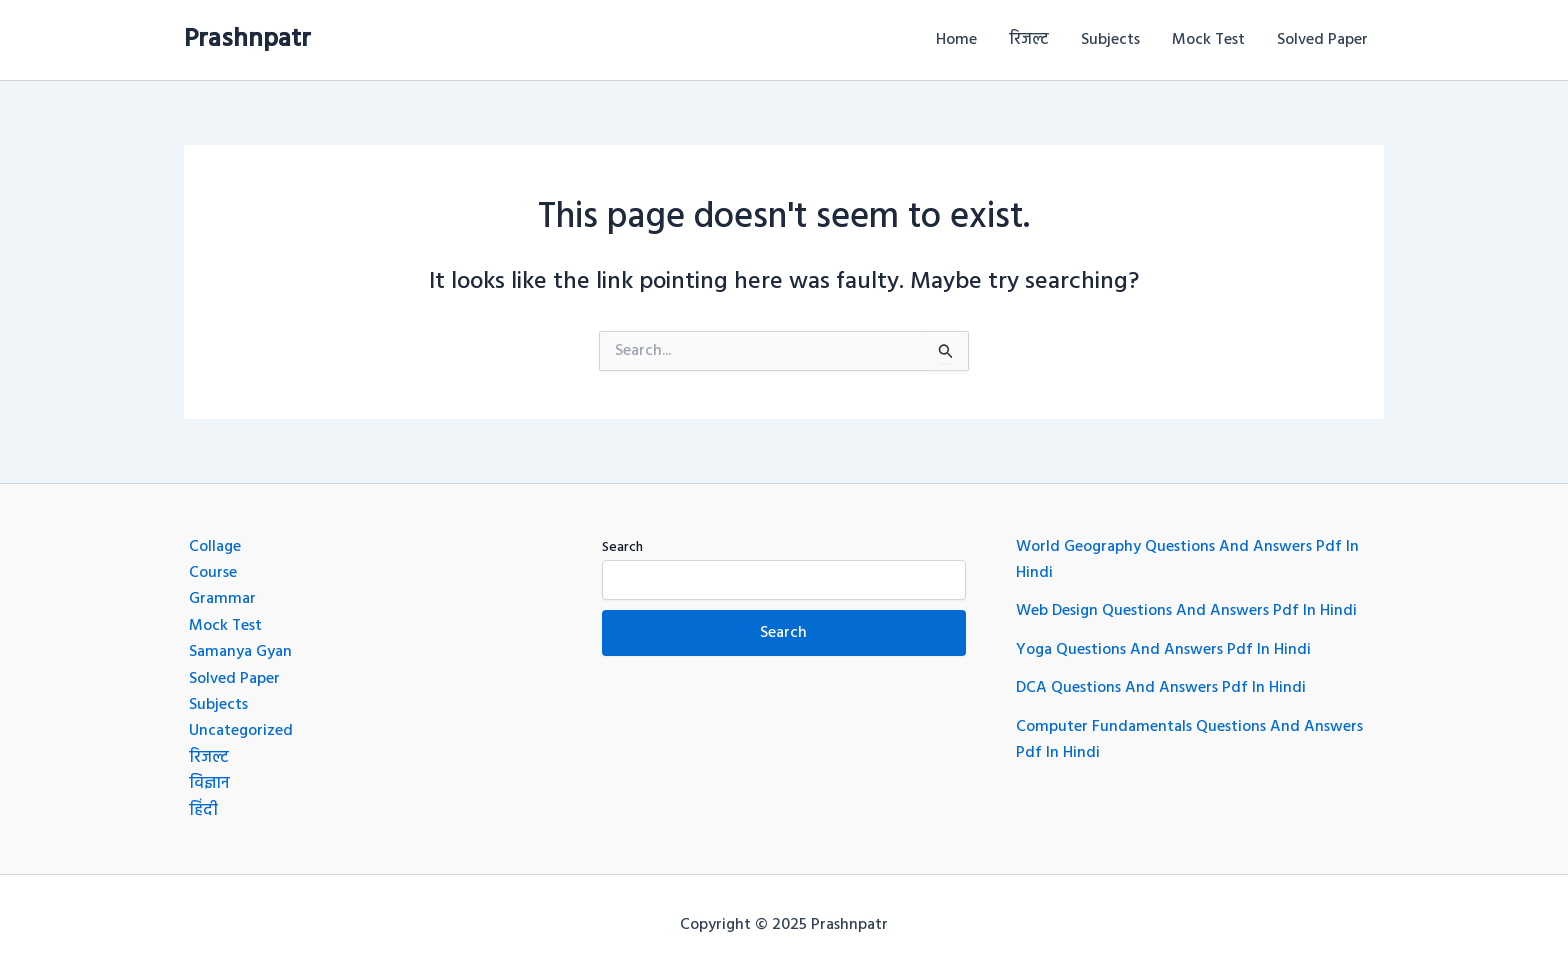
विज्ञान (209, 784)
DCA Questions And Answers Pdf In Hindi (1161, 688)
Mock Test (1208, 40)
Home (956, 40)
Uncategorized (241, 731)
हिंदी (203, 811)
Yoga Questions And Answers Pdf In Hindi (1163, 650)
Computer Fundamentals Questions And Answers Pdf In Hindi (1189, 740)
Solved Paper (1322, 40)
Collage (215, 547)
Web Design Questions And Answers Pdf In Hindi (1186, 611)
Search (622, 547)
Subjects (1110, 40)
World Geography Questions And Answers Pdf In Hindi (1187, 560)
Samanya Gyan (240, 652)
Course (213, 573)
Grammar (222, 599)
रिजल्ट (1029, 40)
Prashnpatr (247, 39)
